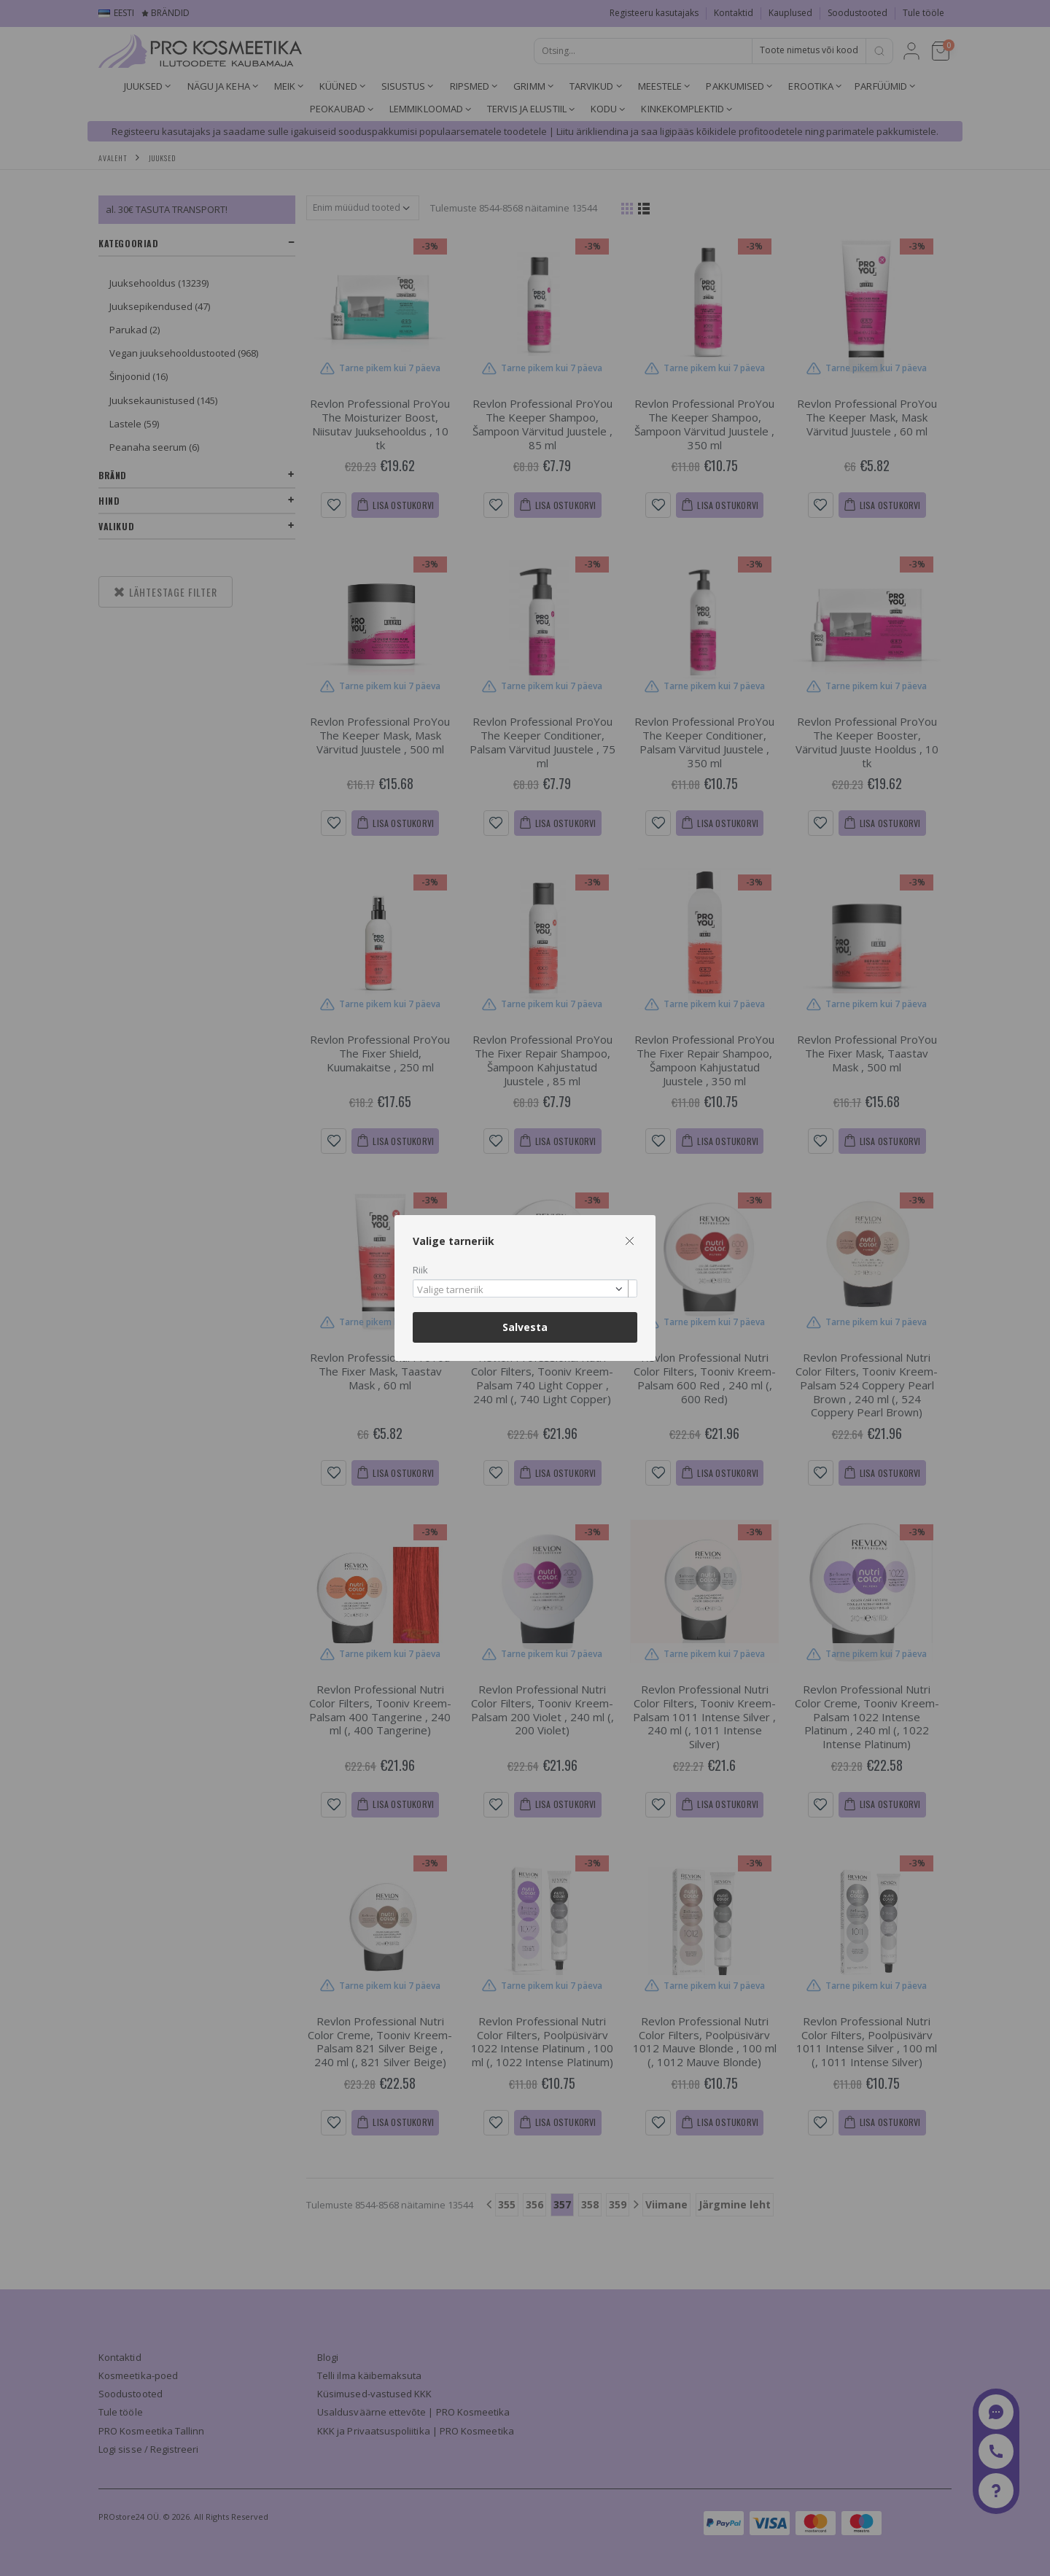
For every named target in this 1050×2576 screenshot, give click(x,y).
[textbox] (521, 1290)
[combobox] (525, 1288)
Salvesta (525, 1327)
